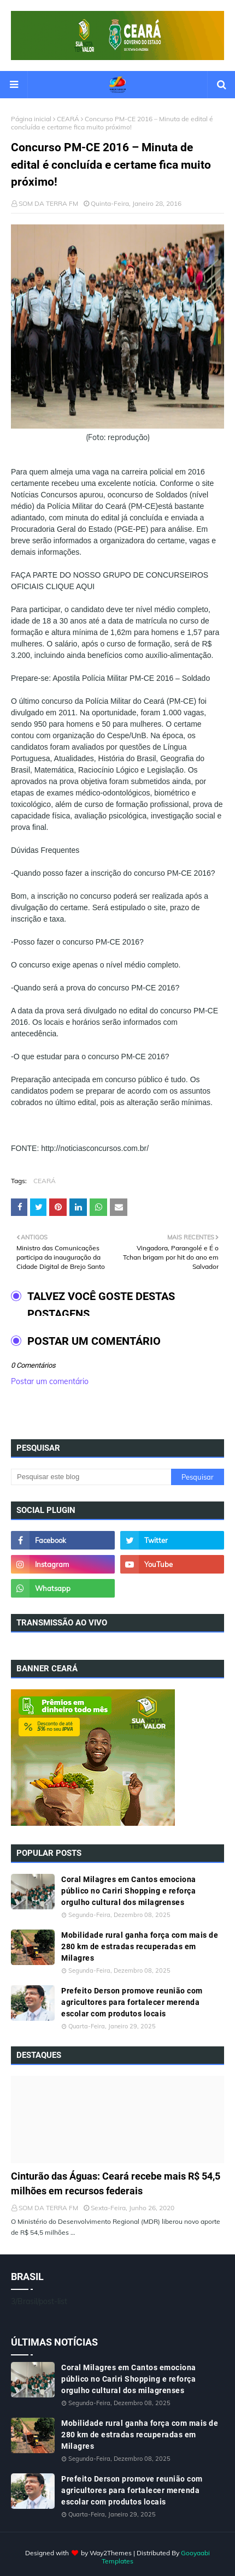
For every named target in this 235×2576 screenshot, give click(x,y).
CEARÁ (68, 119)
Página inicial (31, 119)
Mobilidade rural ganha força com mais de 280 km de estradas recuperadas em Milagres (139, 1946)
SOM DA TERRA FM (48, 203)
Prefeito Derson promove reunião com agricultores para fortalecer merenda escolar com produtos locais (132, 2002)
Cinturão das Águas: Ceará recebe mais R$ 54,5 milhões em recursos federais (115, 2183)
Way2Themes (111, 2553)
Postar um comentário (50, 1381)
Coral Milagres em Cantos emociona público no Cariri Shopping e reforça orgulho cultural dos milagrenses (128, 1891)
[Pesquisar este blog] (91, 1477)
